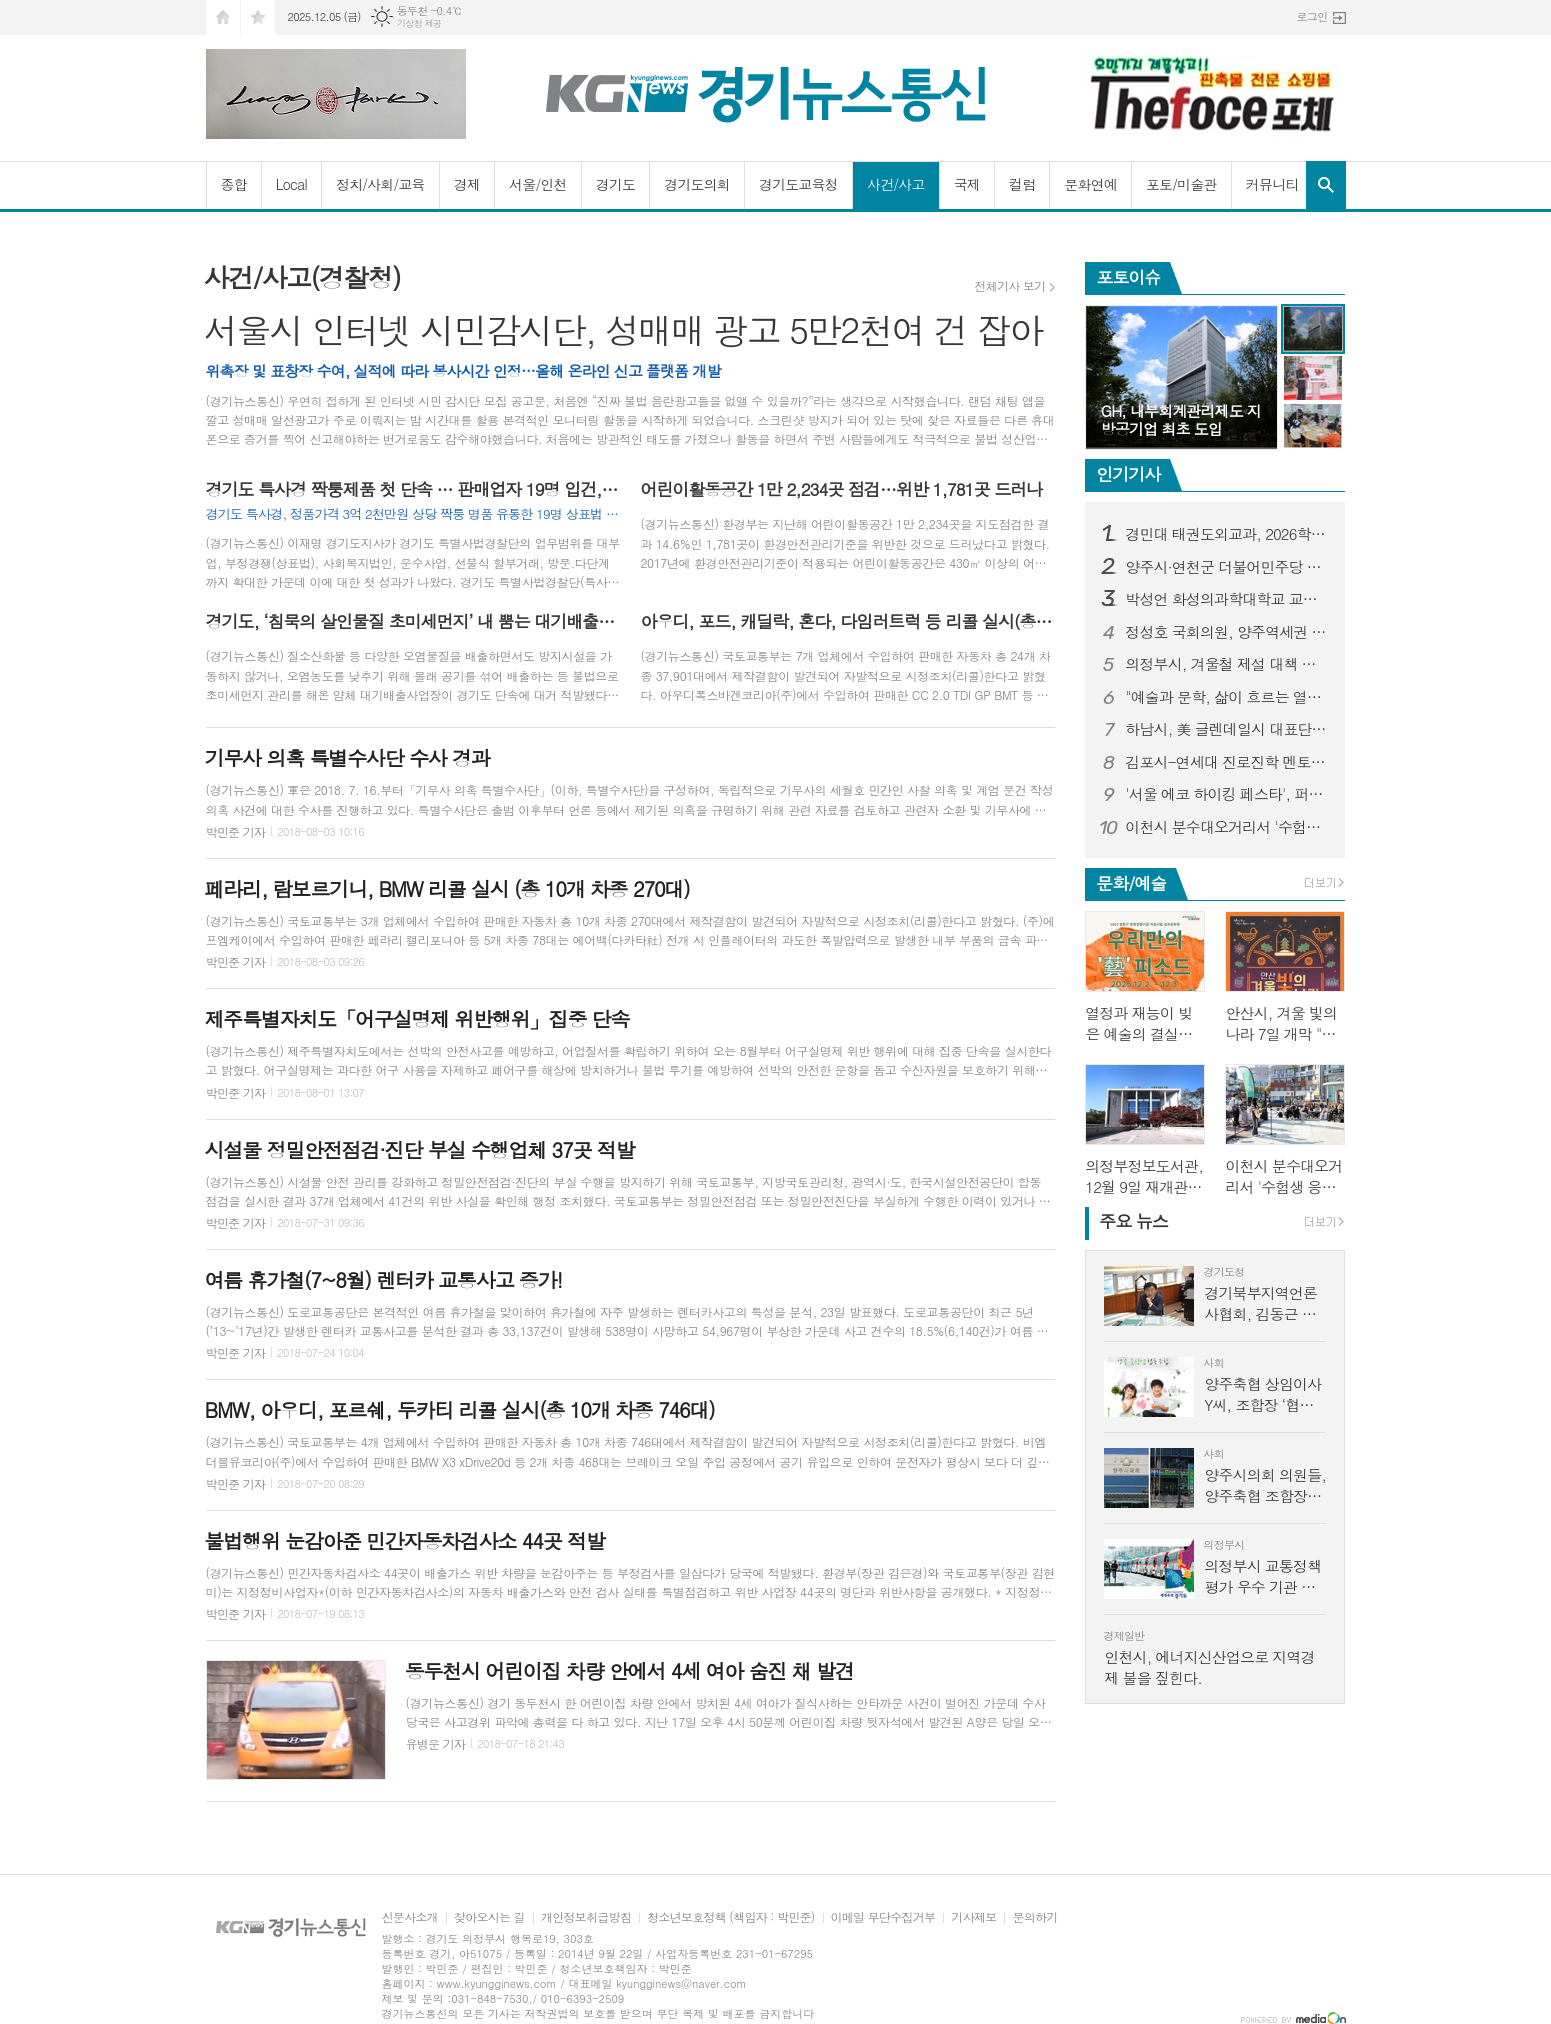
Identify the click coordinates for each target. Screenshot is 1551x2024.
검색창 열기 (1326, 185)
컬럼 (1022, 184)
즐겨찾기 (258, 17)
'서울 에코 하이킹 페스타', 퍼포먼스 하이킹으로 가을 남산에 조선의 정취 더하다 (1227, 794)
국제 (967, 184)
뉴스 (1133, 1221)
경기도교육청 (798, 184)
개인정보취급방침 (586, 1917)
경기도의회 (697, 184)
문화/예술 (1131, 883)
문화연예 (1090, 184)
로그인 (1311, 16)
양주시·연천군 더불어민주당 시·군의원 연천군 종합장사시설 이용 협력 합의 (1227, 567)
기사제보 (973, 1917)
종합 (234, 184)
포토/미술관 (1181, 184)
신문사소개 (410, 1917)
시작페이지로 (223, 17)
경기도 (615, 184)
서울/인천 (538, 184)
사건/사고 (896, 184)
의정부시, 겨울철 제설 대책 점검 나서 (1227, 664)
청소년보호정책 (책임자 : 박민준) (730, 1917)
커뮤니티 (1272, 184)
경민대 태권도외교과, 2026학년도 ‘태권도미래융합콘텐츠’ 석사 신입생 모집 (1227, 534)
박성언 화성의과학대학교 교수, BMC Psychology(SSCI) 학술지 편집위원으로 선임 (1227, 599)
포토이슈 (1128, 277)
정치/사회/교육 (380, 184)
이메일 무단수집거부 (883, 1917)
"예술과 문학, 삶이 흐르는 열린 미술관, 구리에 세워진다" (1227, 697)
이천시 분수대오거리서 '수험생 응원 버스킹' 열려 (1227, 827)
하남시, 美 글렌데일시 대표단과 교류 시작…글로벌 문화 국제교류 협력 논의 (1227, 729)
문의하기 (1034, 1917)
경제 (467, 184)
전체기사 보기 (1009, 286)
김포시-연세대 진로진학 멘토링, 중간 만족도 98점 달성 (1227, 762)
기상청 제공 (419, 23)
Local (291, 184)
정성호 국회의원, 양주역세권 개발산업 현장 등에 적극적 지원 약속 (1227, 632)
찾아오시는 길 (489, 1917)
